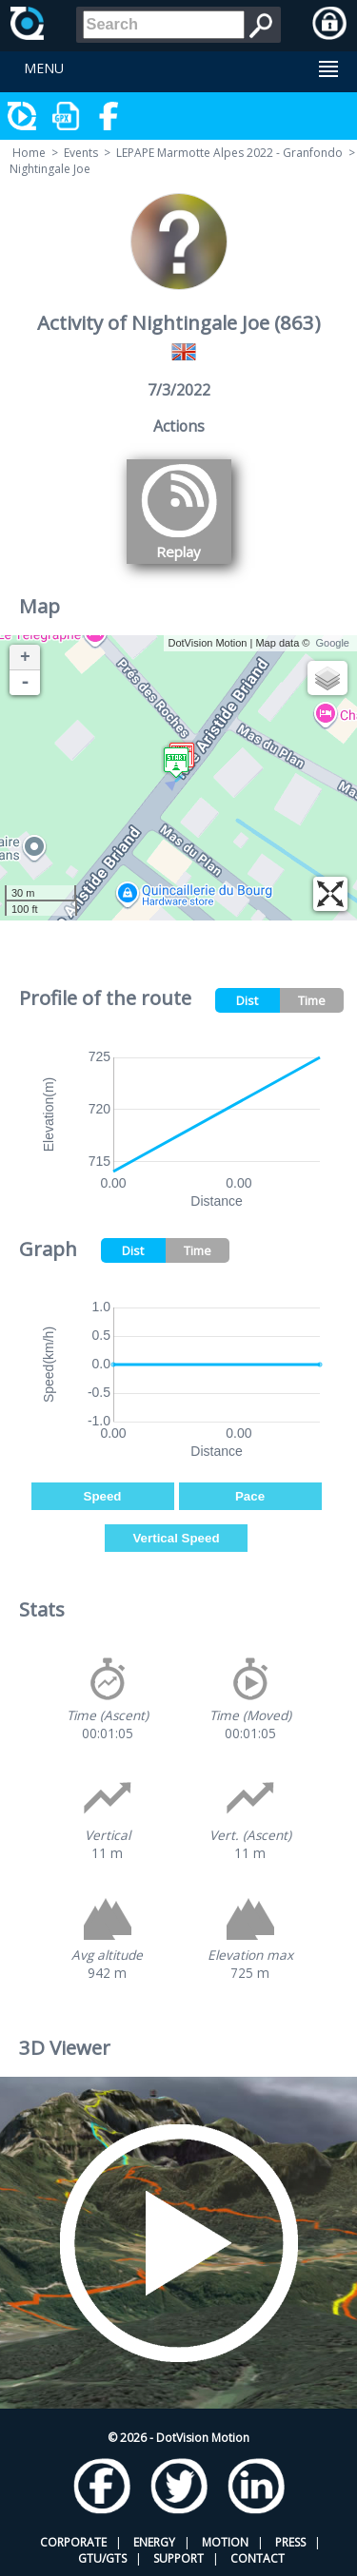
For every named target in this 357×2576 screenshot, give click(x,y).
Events (81, 153)
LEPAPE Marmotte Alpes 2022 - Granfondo (229, 153)
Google (332, 643)
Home (29, 153)
